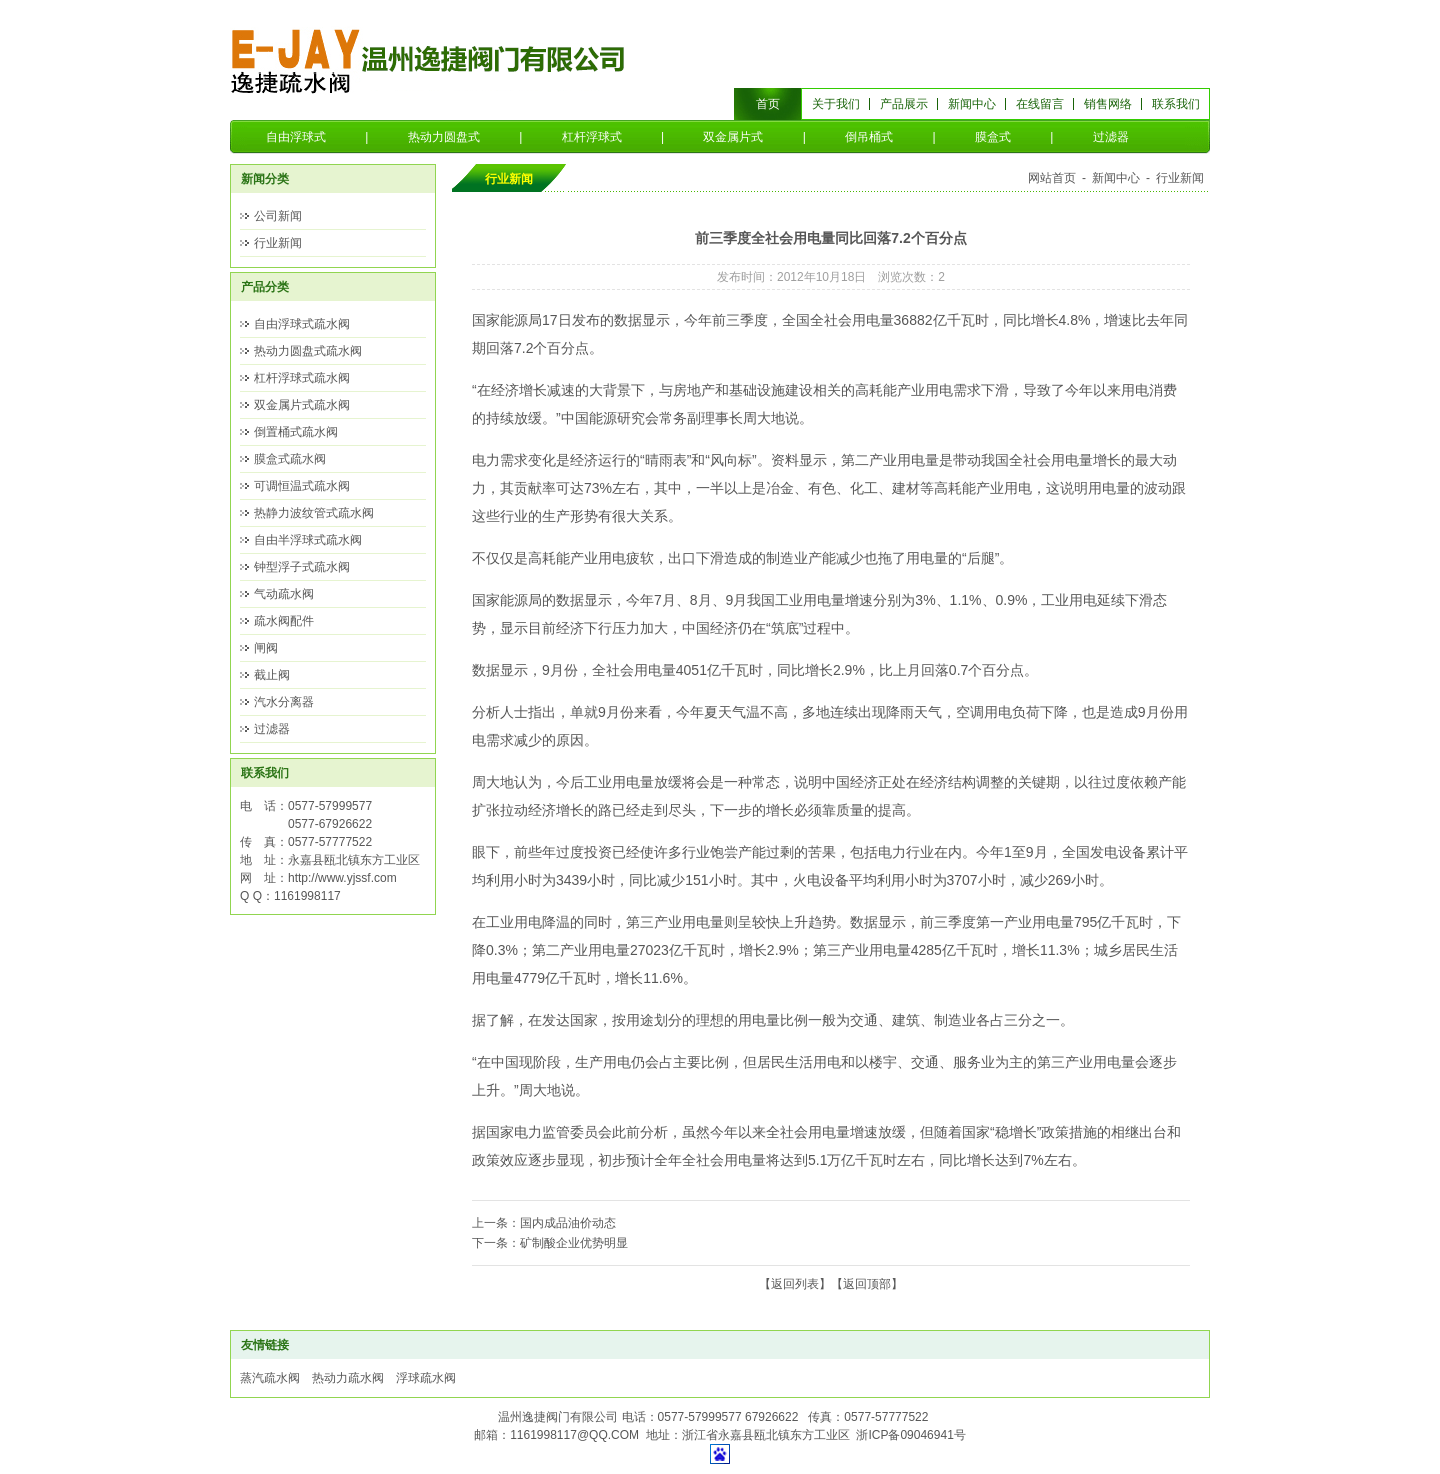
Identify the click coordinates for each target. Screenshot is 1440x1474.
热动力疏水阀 (348, 1378)
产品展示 (904, 104)
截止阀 (272, 675)
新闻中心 (972, 104)
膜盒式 (993, 137)
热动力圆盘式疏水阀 (308, 351)
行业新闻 (278, 243)
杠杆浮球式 (592, 137)
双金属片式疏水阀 (302, 405)
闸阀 (266, 648)
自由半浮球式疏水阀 (308, 540)
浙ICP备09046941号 (910, 1435)
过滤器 (1111, 137)
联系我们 (1176, 104)
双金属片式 (733, 137)
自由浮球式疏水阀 (302, 324)
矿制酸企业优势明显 (574, 1243)
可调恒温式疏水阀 (302, 486)
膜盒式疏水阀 (290, 459)
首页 (768, 104)
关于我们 (836, 104)
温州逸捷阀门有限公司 (429, 60)
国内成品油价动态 (568, 1223)
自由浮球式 (296, 137)
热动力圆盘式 (444, 137)
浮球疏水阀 (426, 1378)
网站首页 (1052, 178)
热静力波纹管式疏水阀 (314, 513)
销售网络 (1108, 104)
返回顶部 (867, 1284)
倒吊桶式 (869, 137)
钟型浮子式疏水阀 (302, 567)
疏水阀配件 (284, 621)
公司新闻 (278, 216)
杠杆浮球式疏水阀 (302, 378)
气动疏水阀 (284, 594)
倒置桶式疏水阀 (296, 432)
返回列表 (795, 1284)
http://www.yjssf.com (342, 878)
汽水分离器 (284, 702)
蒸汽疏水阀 (270, 1378)
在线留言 (1040, 104)
